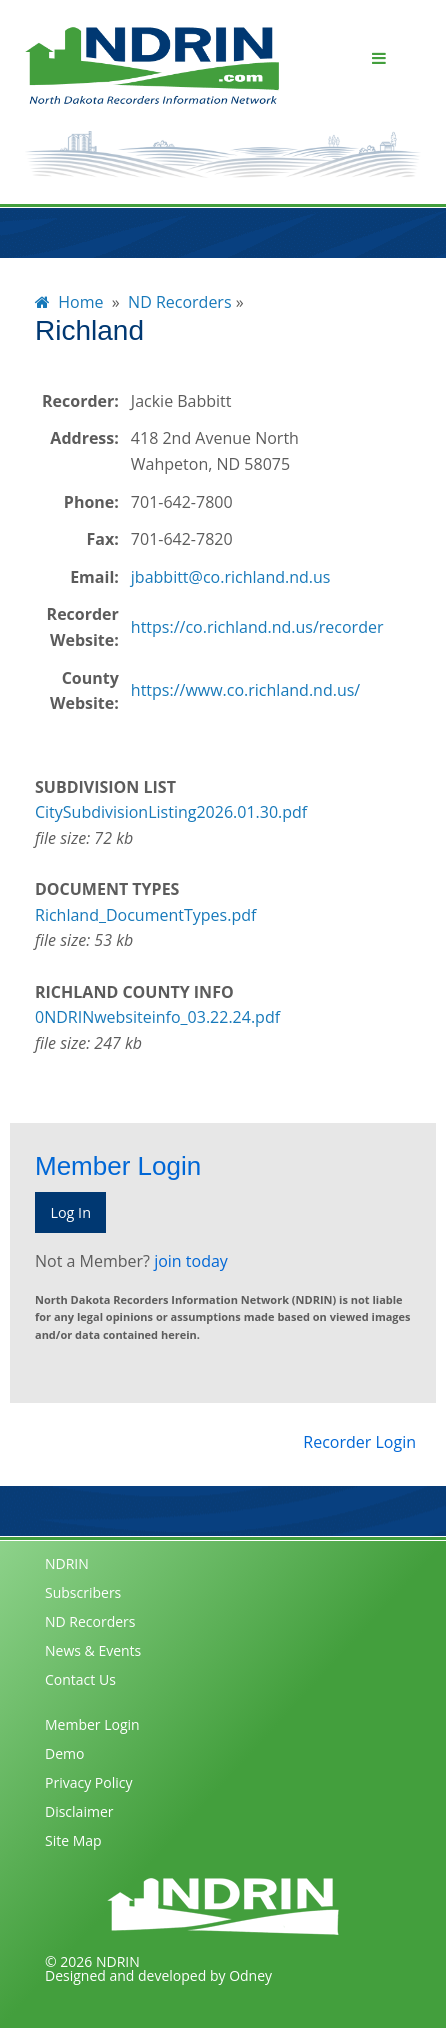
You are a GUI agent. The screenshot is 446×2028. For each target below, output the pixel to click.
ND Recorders (90, 1621)
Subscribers (83, 1592)
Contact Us (80, 1679)
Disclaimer (79, 1811)
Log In (70, 1212)
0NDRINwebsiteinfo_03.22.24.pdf (157, 1017)
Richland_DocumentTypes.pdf (145, 915)
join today (191, 1261)
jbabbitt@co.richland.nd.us (231, 577)
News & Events (93, 1650)
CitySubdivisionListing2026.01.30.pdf (171, 812)
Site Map (73, 1840)
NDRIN (67, 1563)
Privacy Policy (88, 1782)
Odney (250, 1975)
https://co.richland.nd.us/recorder (257, 627)
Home (69, 302)
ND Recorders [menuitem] (179, 302)
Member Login (92, 1724)
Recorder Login (359, 1442)
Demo (64, 1753)
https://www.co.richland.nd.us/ (245, 690)
